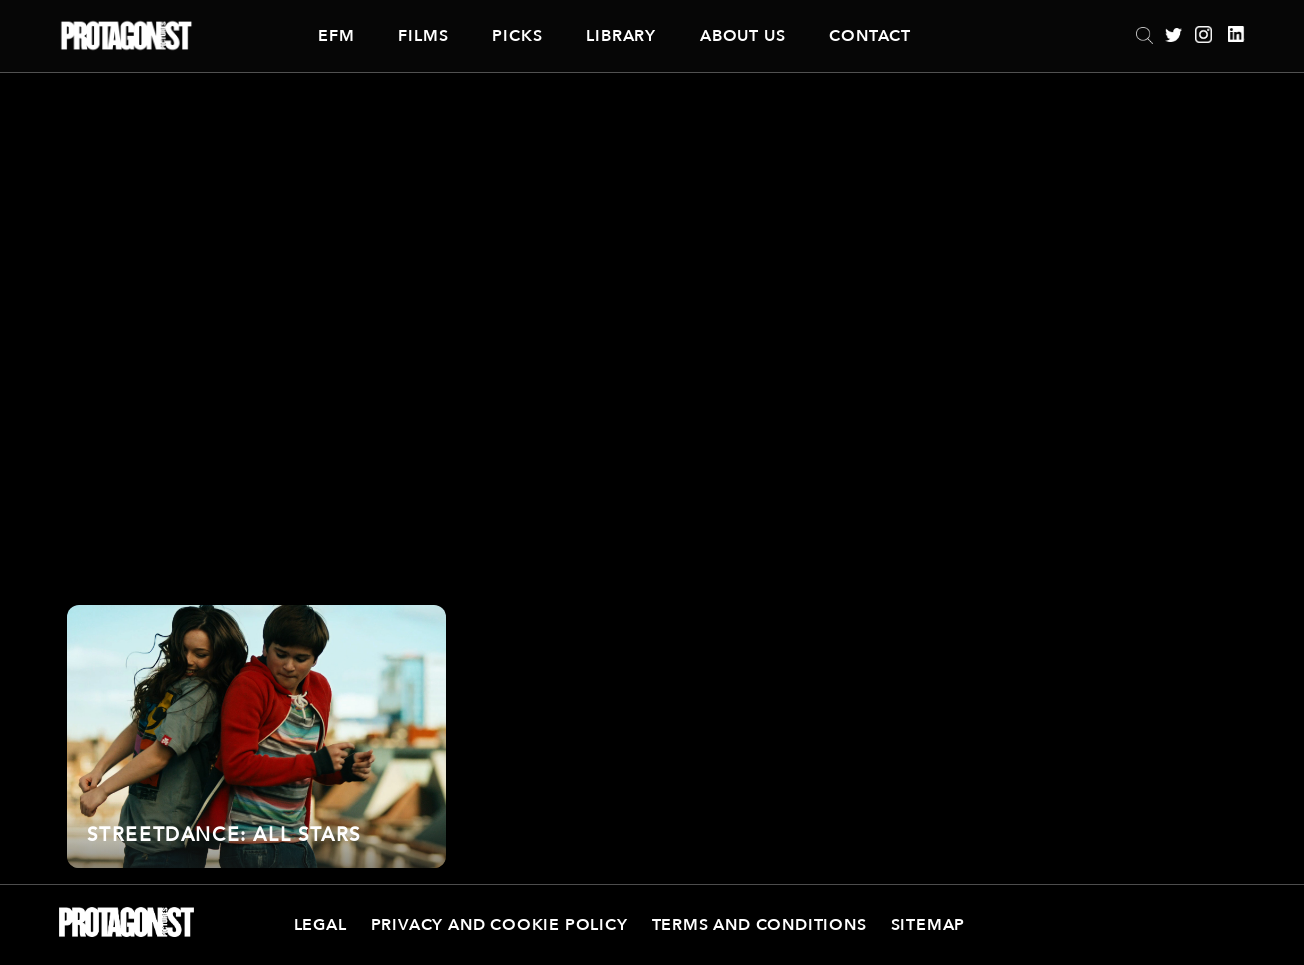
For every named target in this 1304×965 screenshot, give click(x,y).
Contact (870, 36)
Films (423, 36)
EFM (336, 36)
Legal (320, 925)
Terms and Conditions (759, 925)
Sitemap (928, 925)
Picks (517, 36)
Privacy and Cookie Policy (499, 925)
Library (621, 36)
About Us (742, 36)
